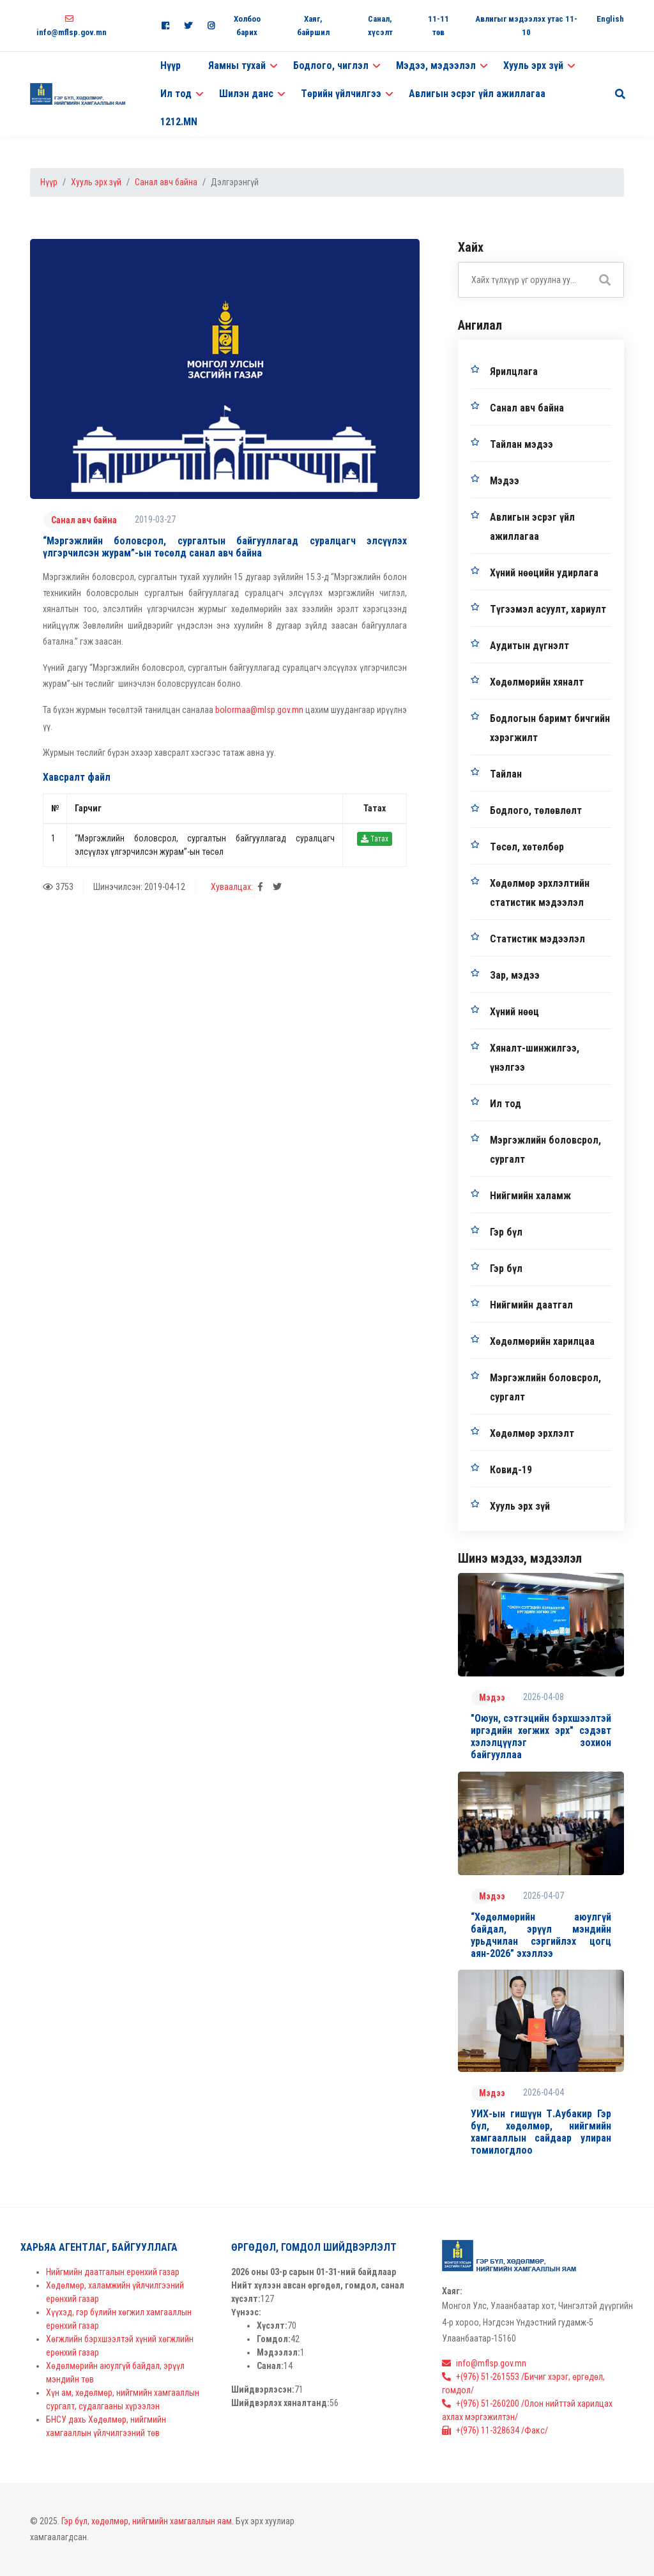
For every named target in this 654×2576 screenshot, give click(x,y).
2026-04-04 (543, 2092)
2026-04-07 (543, 1895)
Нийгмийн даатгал (531, 1305)
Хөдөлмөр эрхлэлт (532, 1433)
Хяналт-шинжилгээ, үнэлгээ (534, 1057)
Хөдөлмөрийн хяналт (537, 682)
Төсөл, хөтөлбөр (527, 847)
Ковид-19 (511, 1470)
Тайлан (506, 774)
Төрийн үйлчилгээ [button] (341, 94)
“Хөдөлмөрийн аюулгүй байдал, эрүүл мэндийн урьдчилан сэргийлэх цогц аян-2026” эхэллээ (541, 1935)
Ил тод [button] (176, 94)
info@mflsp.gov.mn (484, 2363)
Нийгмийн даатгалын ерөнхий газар (112, 2272)
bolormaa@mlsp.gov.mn (259, 710)
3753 (58, 887)
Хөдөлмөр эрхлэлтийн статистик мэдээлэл (539, 892)
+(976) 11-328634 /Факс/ (495, 2430)
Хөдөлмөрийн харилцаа (542, 1341)
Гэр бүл (506, 1232)
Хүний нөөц (514, 1012)
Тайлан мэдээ (521, 444)
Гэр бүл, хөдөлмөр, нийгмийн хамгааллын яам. (147, 2521)
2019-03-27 (155, 519)
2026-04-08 (543, 1697)
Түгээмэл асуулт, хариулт (548, 609)
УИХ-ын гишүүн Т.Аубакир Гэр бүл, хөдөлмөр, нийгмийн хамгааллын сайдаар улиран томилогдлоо (541, 2132)
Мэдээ (504, 481)
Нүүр (170, 65)
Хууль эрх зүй (96, 182)
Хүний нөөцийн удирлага (544, 573)
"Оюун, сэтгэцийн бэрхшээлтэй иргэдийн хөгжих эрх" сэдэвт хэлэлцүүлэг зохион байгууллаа (541, 1736)
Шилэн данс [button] (246, 94)
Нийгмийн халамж (530, 1196)
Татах (374, 838)
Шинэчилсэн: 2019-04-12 (139, 887)
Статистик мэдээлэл (537, 939)
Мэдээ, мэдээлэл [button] (436, 65)
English (610, 19)
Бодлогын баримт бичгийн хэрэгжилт (550, 728)
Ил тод (505, 1104)
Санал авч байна (166, 182)
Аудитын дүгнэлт (529, 646)
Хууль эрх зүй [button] (533, 65)
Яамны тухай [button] (237, 65)
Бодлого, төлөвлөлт (536, 810)
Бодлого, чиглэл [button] (331, 65)
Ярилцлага (514, 371)
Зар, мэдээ (515, 975)
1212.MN (178, 122)
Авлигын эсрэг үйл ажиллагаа (477, 94)
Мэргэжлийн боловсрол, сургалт (545, 1149)
